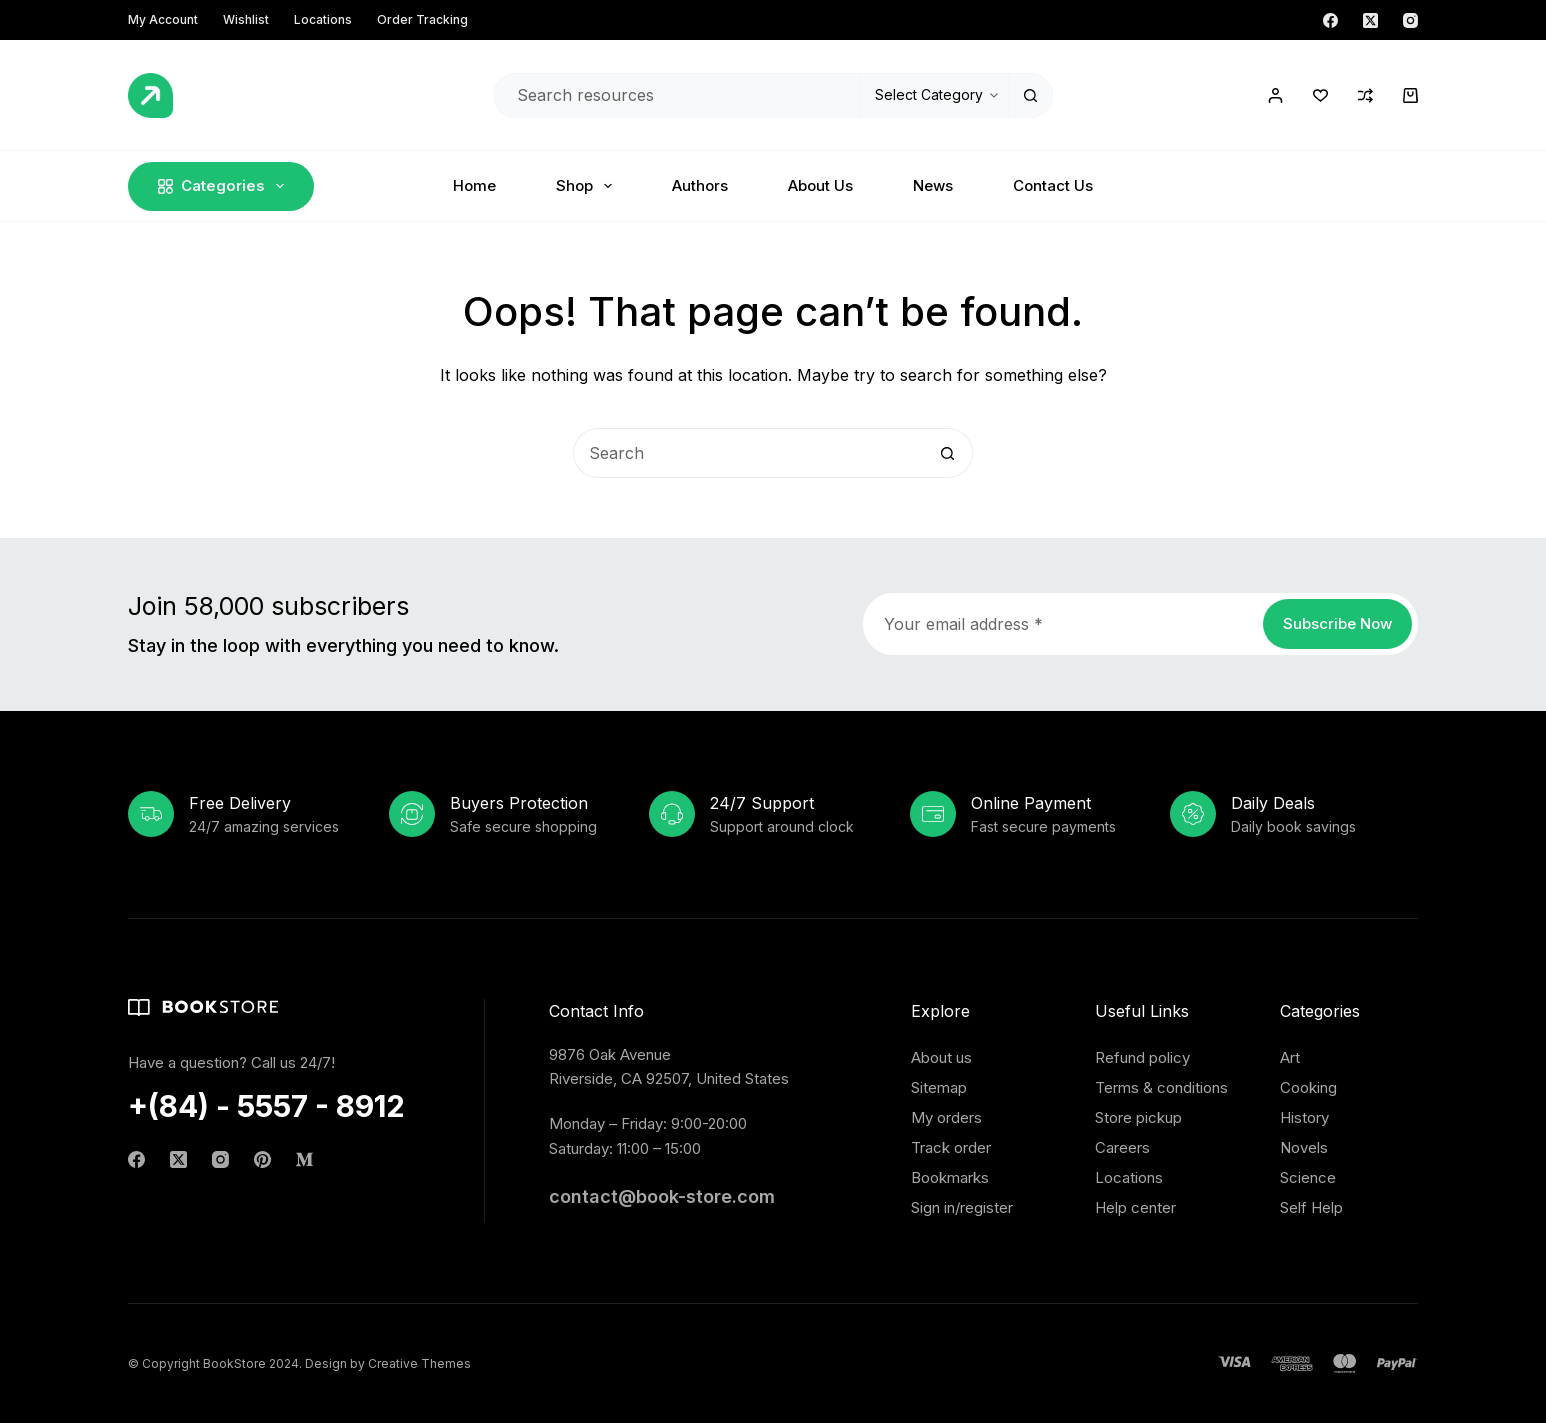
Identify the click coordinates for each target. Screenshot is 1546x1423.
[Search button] (1030, 95)
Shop (588, 186)
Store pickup (1138, 1117)
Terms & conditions (1161, 1087)
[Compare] (1365, 95)
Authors (700, 185)
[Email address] (1061, 624)
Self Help (1311, 1207)
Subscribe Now (1337, 623)
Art (1290, 1057)
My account (163, 19)
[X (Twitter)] (1370, 20)
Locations (323, 19)
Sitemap (939, 1087)
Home (474, 185)
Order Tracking (422, 19)
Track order (951, 1147)
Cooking (1308, 1087)
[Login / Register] (1275, 95)
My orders (946, 1117)
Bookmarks (950, 1177)
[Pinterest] (262, 1159)
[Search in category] (933, 95)
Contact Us (1053, 185)
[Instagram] (1410, 20)
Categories (225, 186)
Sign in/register (962, 1207)
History (1304, 1117)
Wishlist (246, 19)
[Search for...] (676, 95)
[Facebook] (1330, 20)
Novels (1304, 1147)
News (933, 185)
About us (941, 1057)
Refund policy (1142, 1057)
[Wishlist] (1320, 95)
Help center (1135, 1207)
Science (1308, 1177)
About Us (820, 185)
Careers (1122, 1147)
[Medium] (304, 1159)
